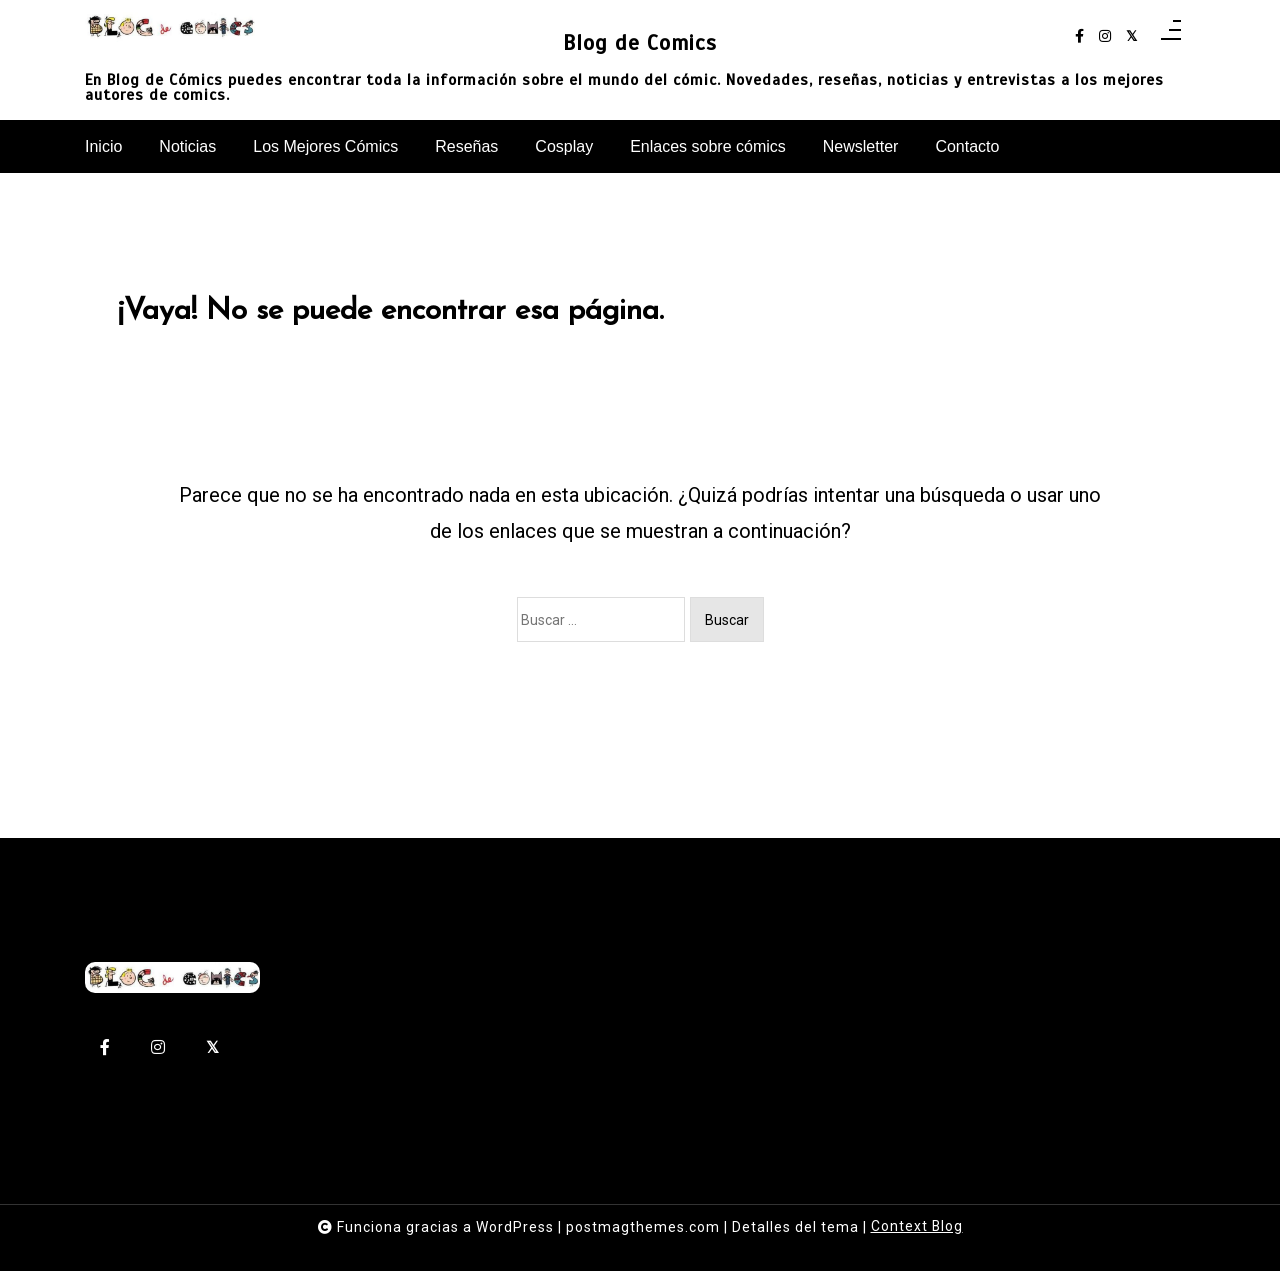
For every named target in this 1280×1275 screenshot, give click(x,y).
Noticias (187, 146)
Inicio (103, 146)
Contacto (967, 146)
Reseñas (466, 146)
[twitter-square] (1131, 36)
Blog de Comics (640, 41)
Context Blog (916, 1231)
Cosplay (564, 146)
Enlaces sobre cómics (708, 146)
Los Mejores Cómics (325, 146)
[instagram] (1105, 36)
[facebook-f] (1079, 36)
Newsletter (861, 146)
